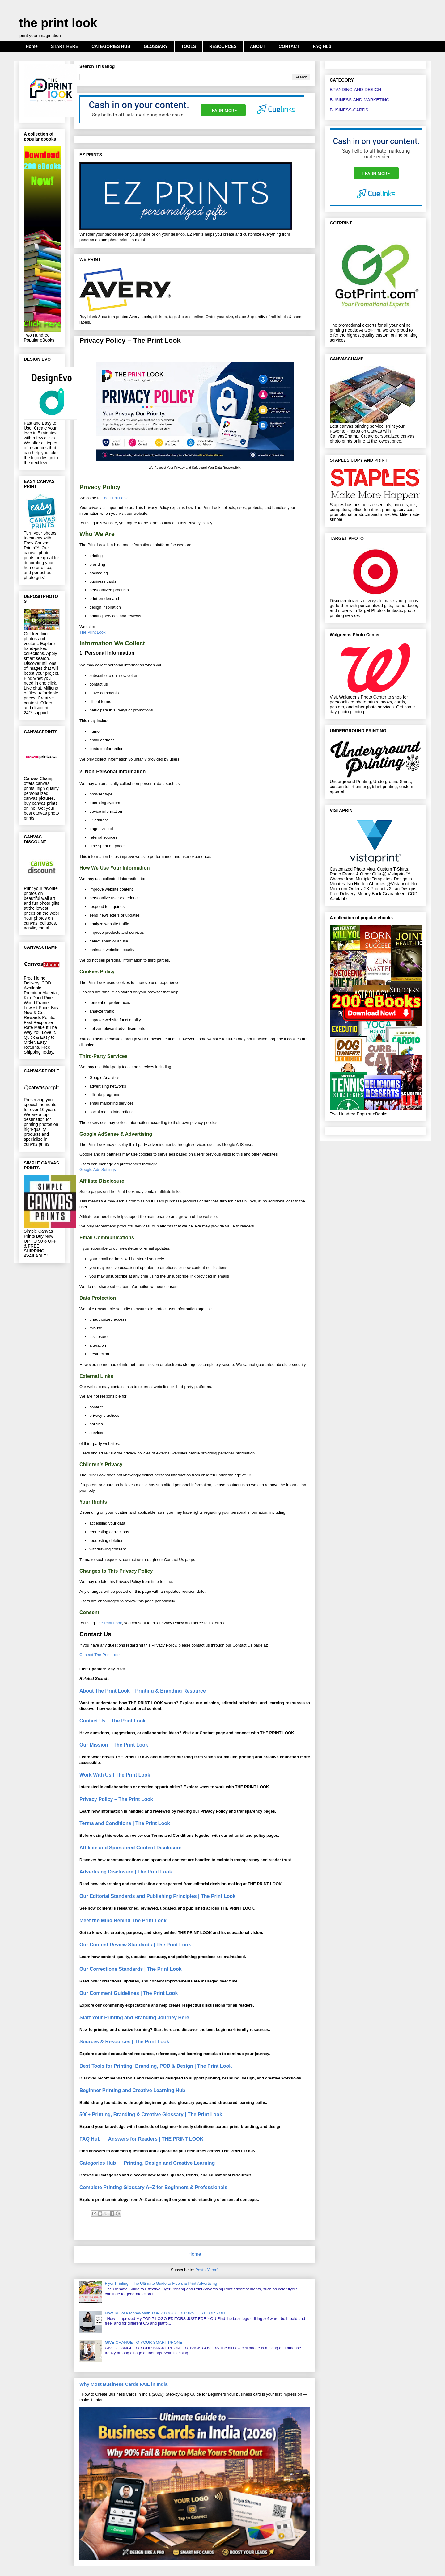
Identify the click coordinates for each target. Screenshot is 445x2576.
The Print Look (115, 498)
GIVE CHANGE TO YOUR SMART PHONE (143, 2342)
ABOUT (257, 46)
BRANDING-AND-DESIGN (355, 89)
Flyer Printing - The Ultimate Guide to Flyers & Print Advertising (161, 2283)
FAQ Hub (322, 46)
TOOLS (188, 46)
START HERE (64, 46)
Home (32, 46)
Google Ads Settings (97, 1169)
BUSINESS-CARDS (349, 109)
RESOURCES (223, 46)
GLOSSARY (156, 46)
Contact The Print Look (100, 1654)
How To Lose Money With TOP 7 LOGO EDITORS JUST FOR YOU (165, 2313)
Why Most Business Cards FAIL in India (123, 2384)
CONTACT (289, 46)
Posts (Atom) (206, 2270)
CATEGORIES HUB (110, 46)
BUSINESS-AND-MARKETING (359, 99)
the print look (58, 23)
